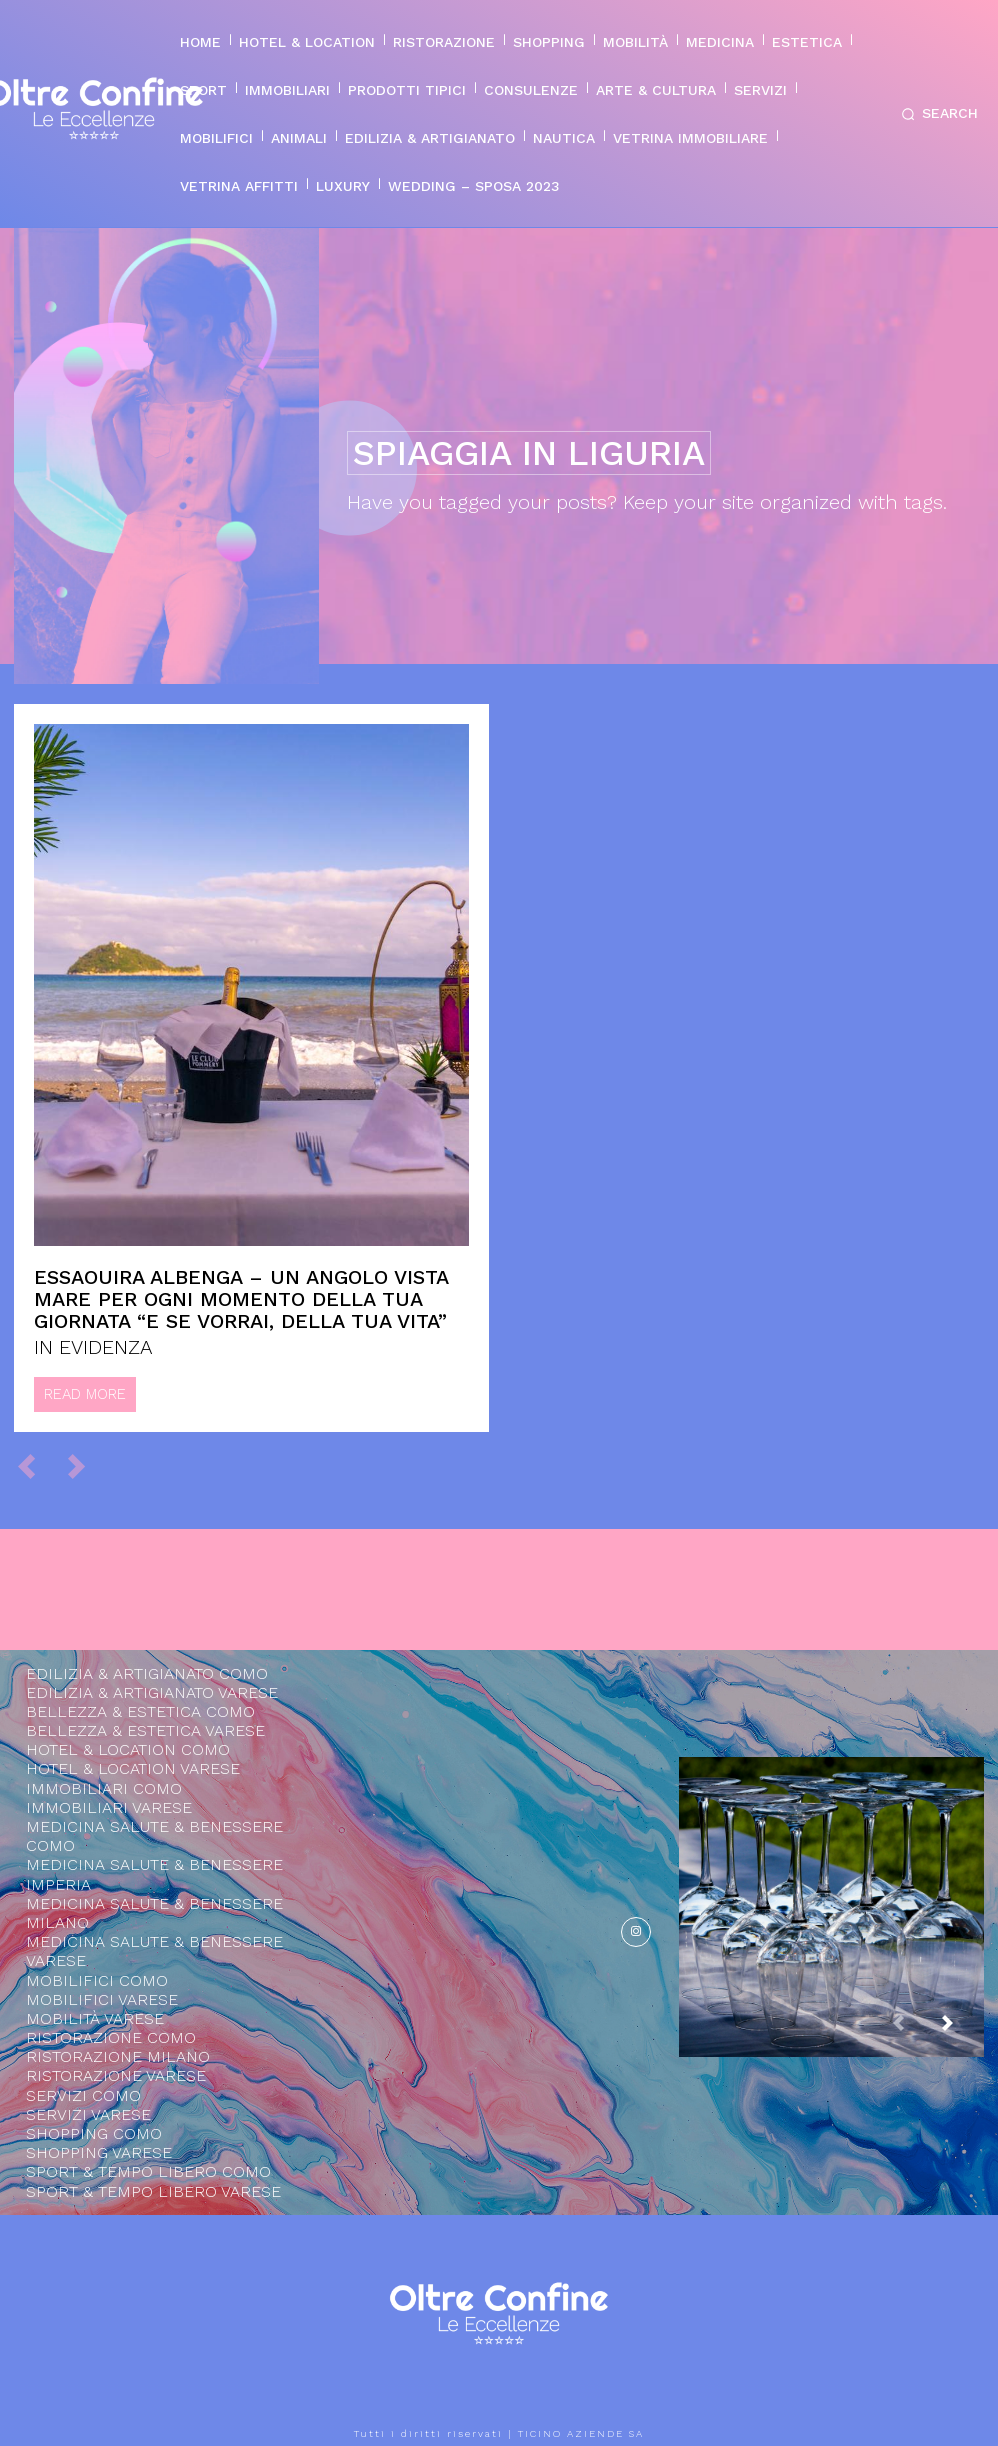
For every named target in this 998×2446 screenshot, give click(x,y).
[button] (936, 114)
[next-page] (963, 2032)
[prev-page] (35, 1465)
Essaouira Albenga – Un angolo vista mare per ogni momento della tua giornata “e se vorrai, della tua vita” (241, 1299)
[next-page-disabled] (85, 1465)
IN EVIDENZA (93, 1347)
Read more (85, 1394)
